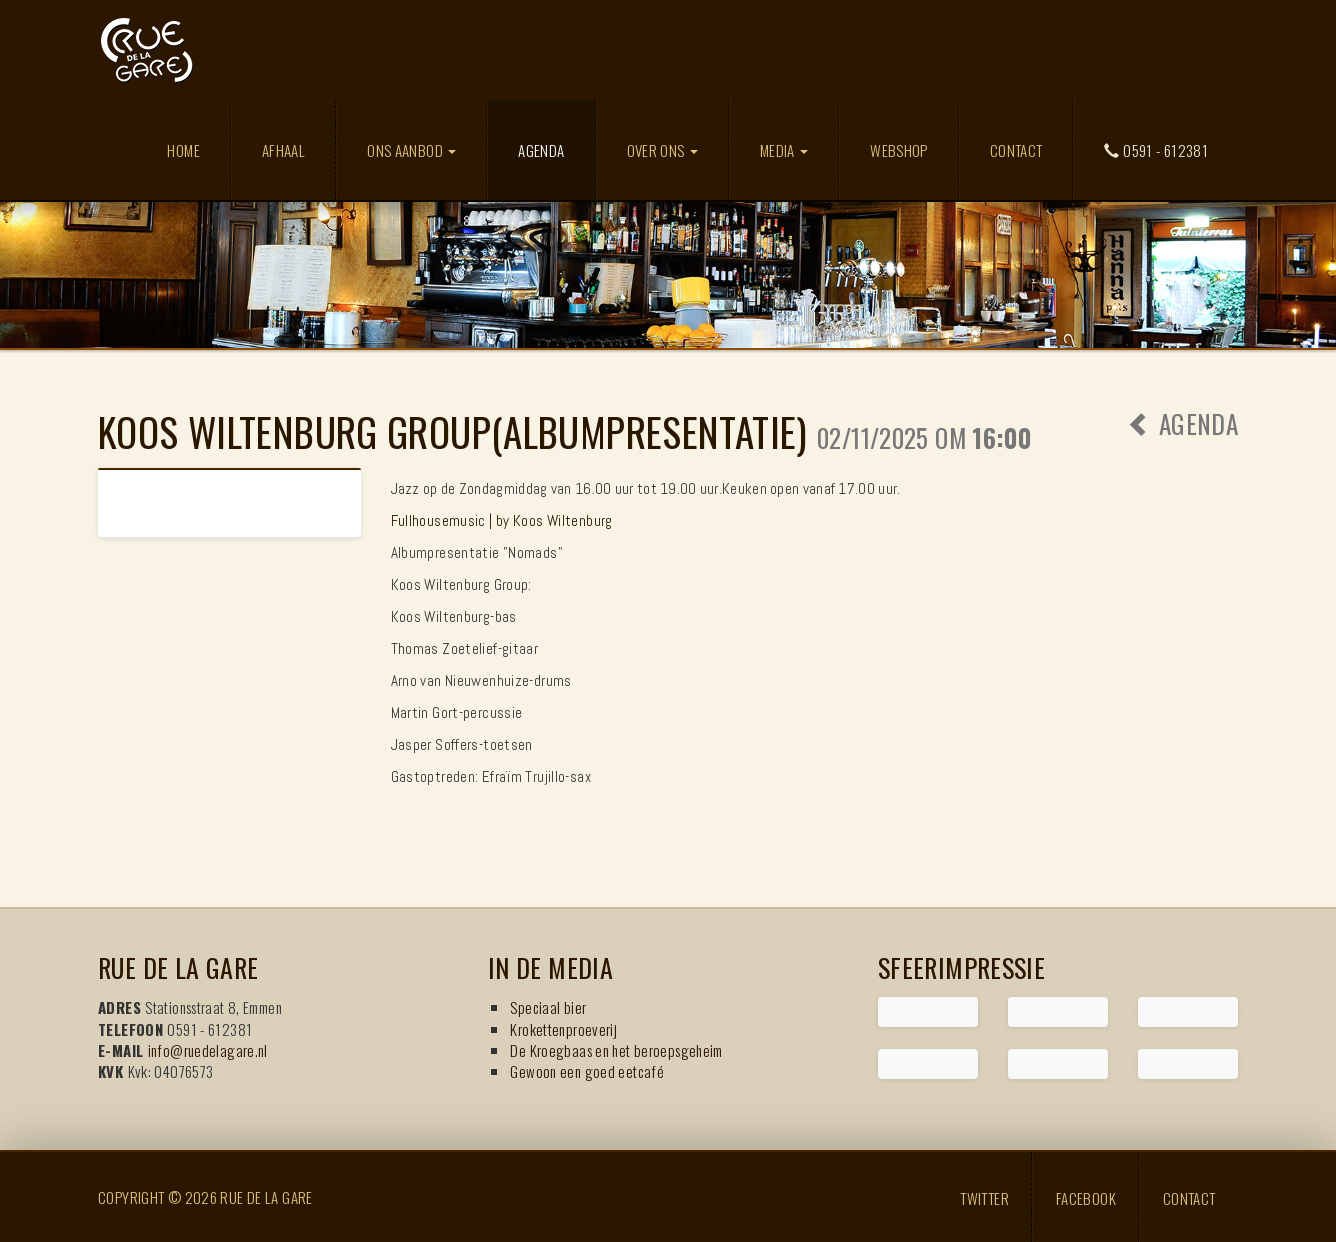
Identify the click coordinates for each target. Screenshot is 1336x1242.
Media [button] (784, 150)
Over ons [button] (662, 150)
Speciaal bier (548, 1007)
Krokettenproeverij (563, 1029)
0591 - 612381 (1156, 150)
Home (183, 150)
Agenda (556, 149)
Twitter (984, 1197)
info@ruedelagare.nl (208, 1050)
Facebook (1086, 1197)
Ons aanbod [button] (411, 150)
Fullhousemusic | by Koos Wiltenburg (502, 520)
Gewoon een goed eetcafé (587, 1071)
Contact (1016, 150)
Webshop (899, 150)
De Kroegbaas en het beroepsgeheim (616, 1050)
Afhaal (283, 150)
